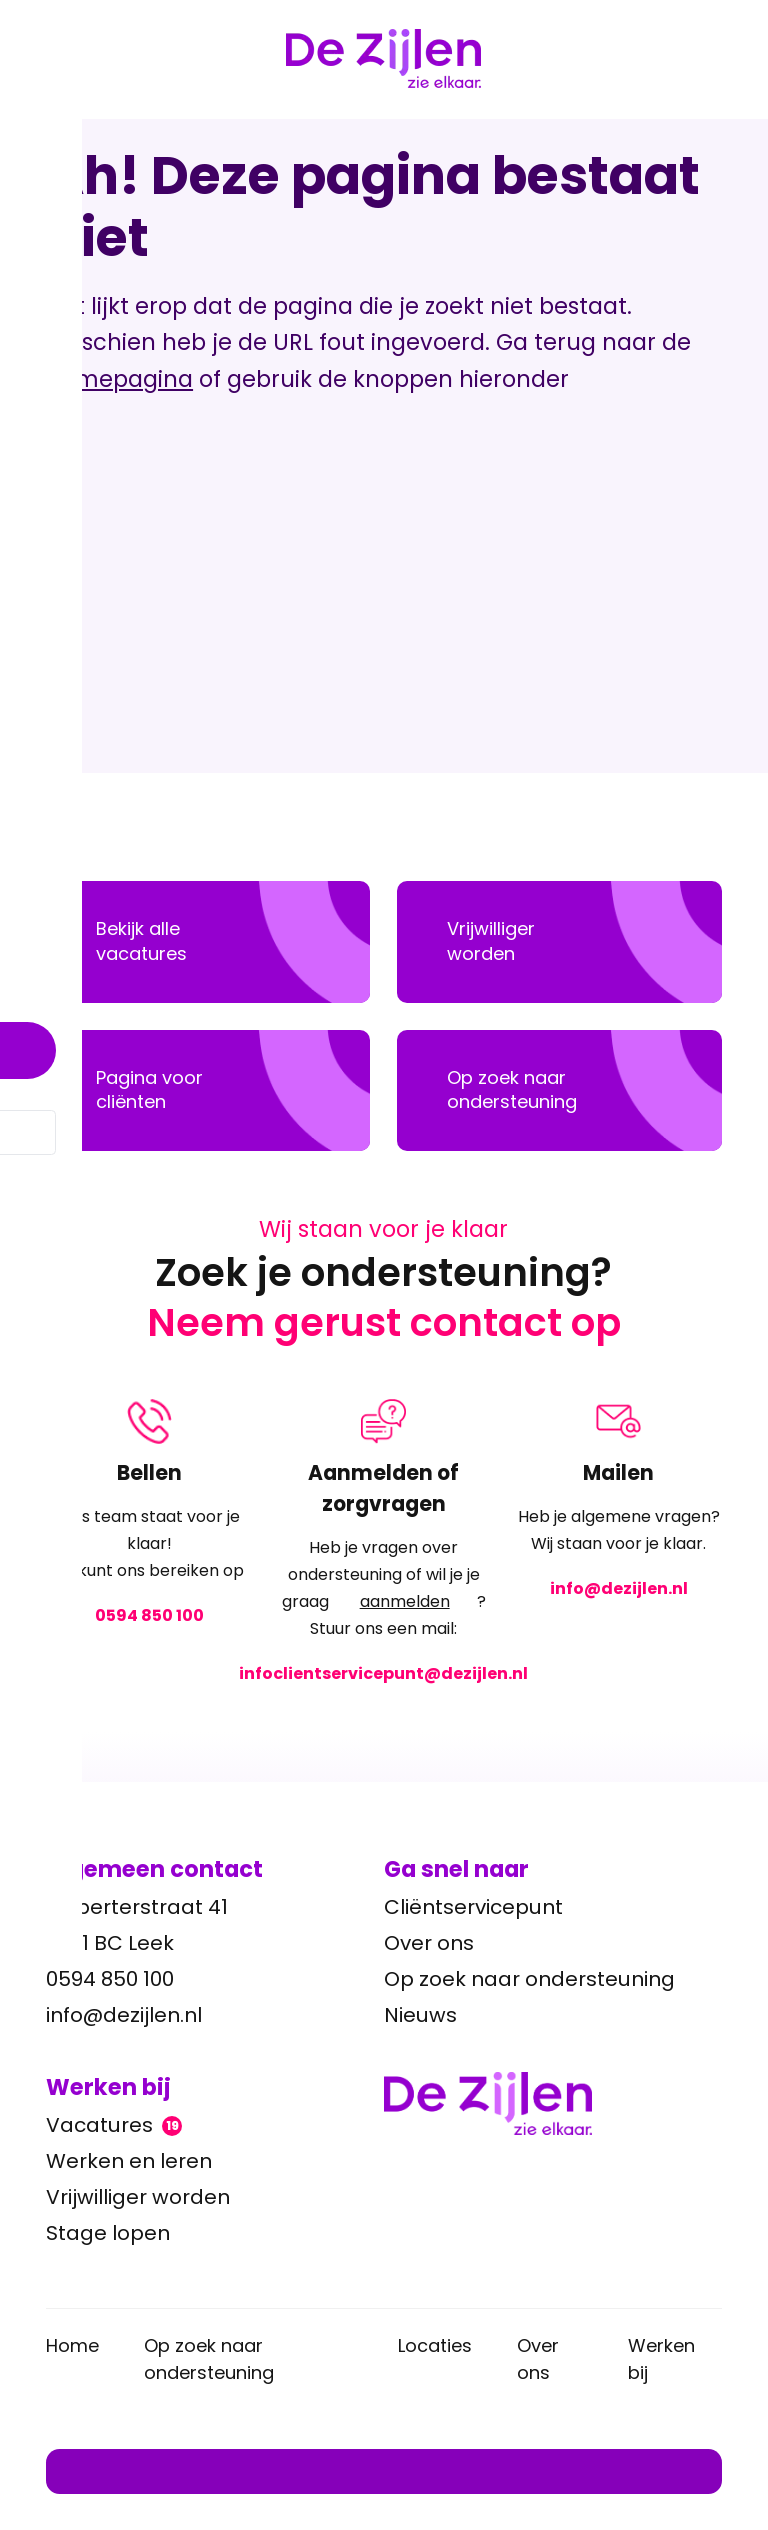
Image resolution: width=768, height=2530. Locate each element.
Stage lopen (108, 2233)
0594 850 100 (149, 1614)
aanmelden (405, 1601)
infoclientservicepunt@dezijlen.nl (383, 1673)
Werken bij (661, 2359)
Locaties (435, 2345)
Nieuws (420, 2015)
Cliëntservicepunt (473, 1907)
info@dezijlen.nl (618, 1587)
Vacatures (114, 2125)
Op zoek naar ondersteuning (529, 1979)
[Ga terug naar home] (553, 2103)
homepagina (119, 379)
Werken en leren (129, 2161)
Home (72, 2345)
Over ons (429, 1943)
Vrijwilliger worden (138, 2197)
